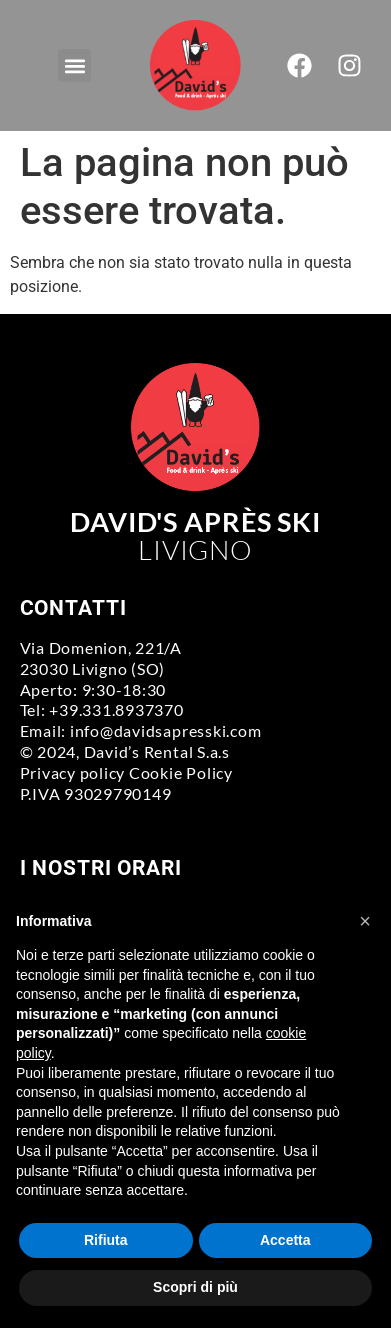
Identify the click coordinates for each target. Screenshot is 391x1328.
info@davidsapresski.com (165, 730)
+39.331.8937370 (116, 709)
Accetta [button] (285, 1240)
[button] (74, 65)
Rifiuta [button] (106, 1240)
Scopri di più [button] (195, 1287)
